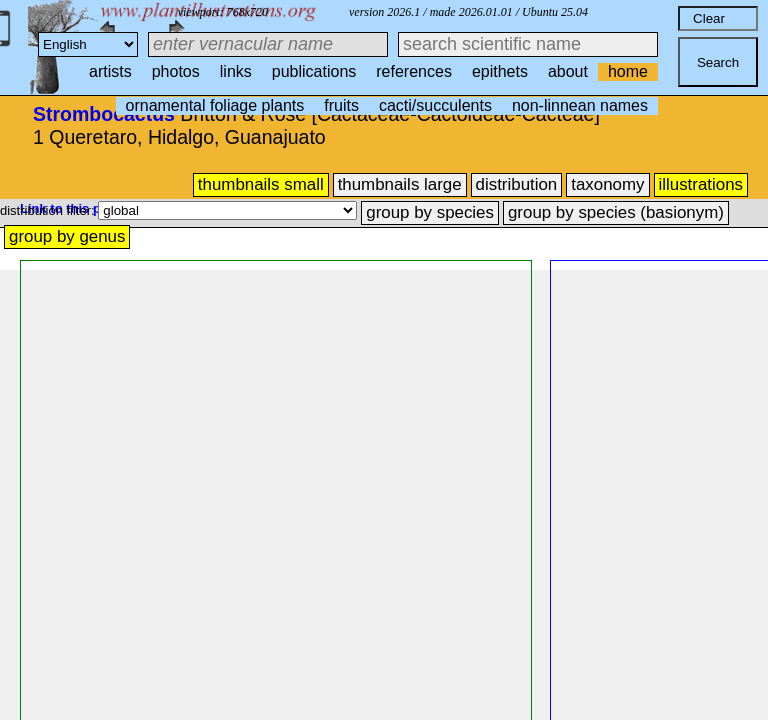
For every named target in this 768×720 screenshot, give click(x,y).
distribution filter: (49, 210)
